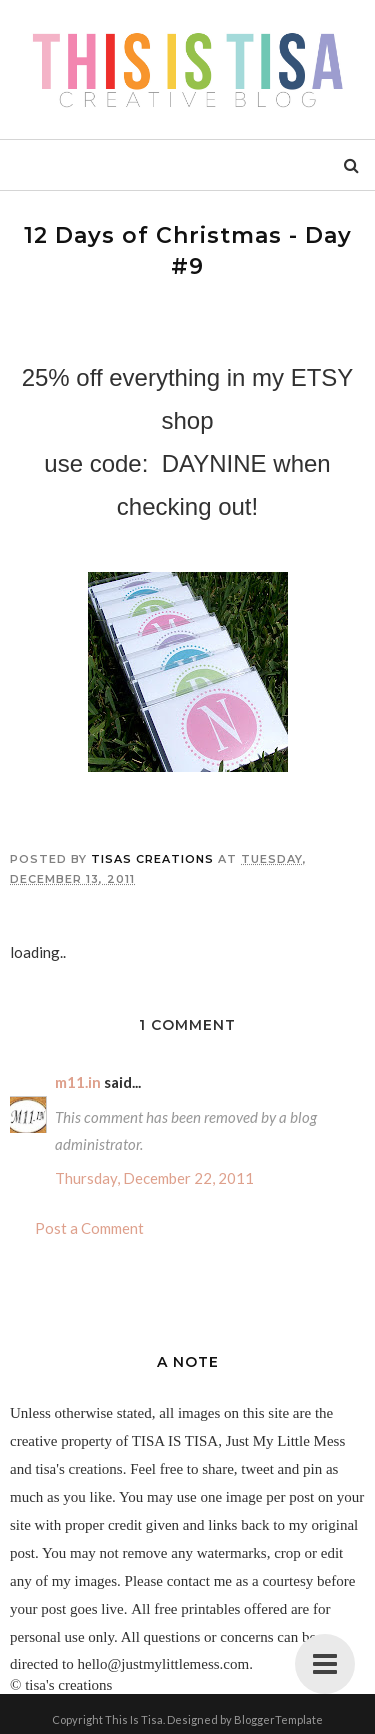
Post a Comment (89, 1228)
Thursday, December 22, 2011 (154, 1178)
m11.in (78, 1082)
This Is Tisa (134, 1719)
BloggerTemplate (278, 1719)
